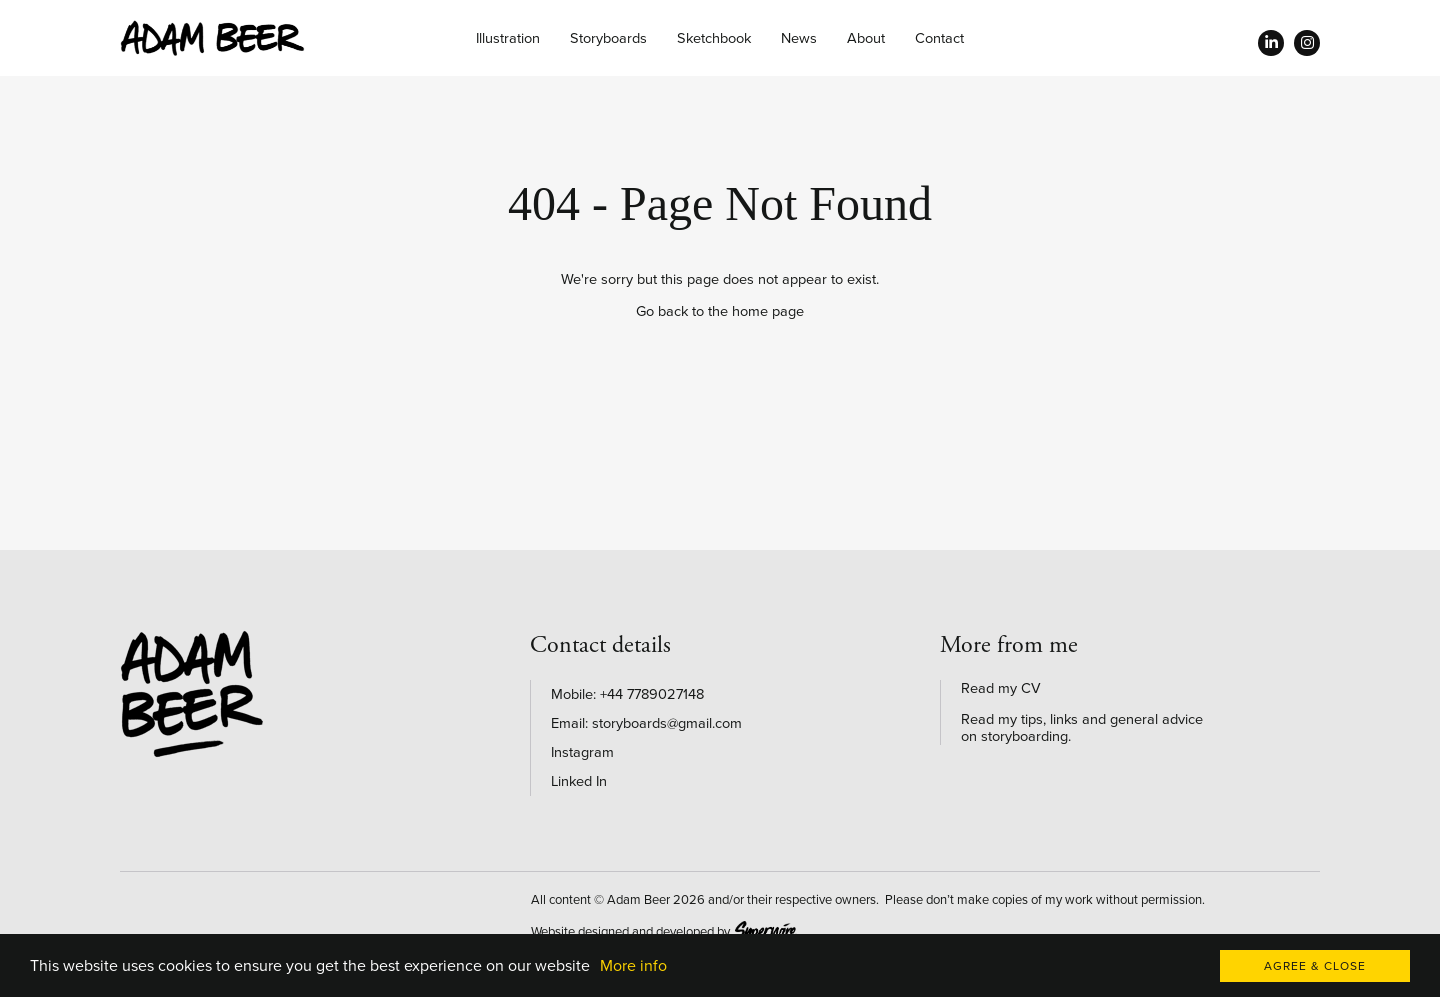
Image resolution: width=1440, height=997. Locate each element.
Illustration (508, 38)
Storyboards (608, 38)
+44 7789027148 (652, 694)
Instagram (582, 752)
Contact (939, 38)
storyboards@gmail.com (667, 723)
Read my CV (1001, 688)
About (866, 38)
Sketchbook (714, 38)
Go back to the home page (720, 311)
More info (633, 966)
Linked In (579, 781)
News (799, 38)
